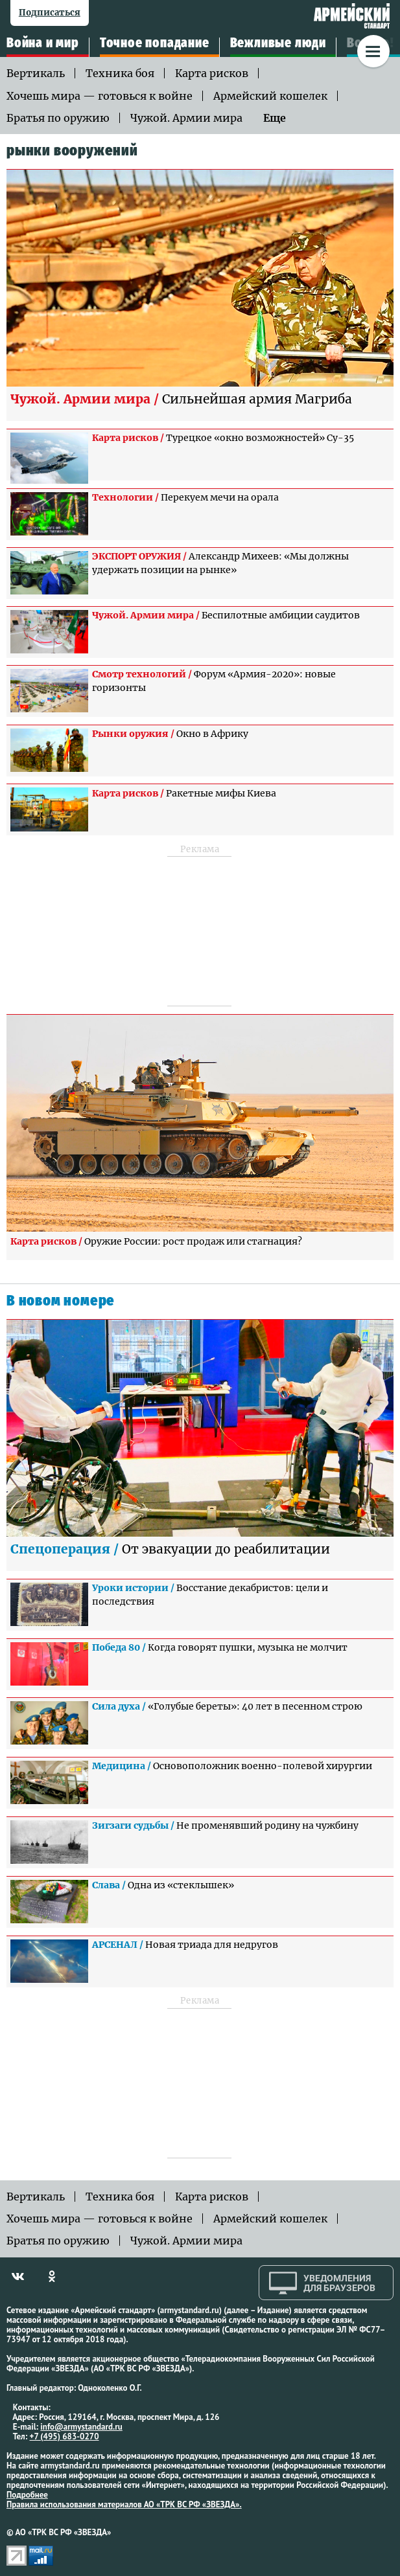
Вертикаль (35, 73)
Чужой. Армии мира (186, 118)
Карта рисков (211, 73)
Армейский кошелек (270, 96)
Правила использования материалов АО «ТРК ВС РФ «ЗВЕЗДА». (124, 2504)
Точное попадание (154, 43)
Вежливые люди (278, 43)
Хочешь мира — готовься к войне (99, 96)
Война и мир (42, 43)
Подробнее (27, 2494)
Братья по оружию (58, 118)
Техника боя (120, 73)
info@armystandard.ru (81, 2426)
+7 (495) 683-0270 (64, 2436)
